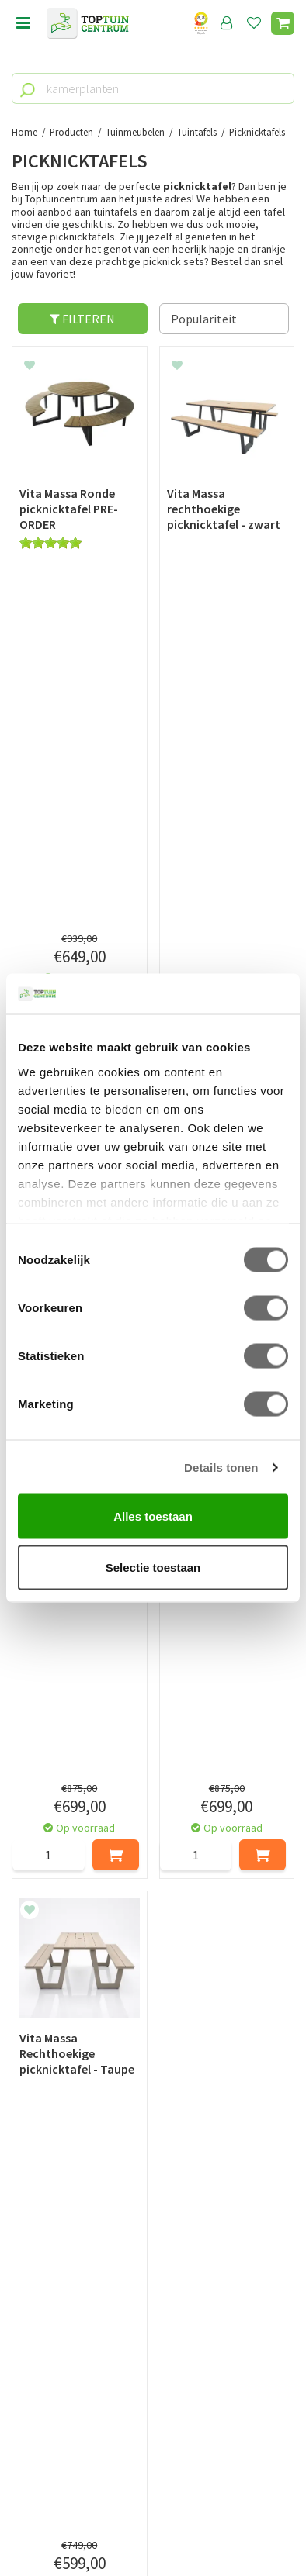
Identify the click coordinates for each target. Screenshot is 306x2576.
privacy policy (232, 2139)
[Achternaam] (225, 2178)
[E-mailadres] (153, 2216)
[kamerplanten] (153, 88)
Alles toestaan (153, 1516)
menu (23, 23)
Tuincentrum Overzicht (153, 2529)
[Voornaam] (82, 2178)
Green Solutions (153, 2512)
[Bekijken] (282, 23)
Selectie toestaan (153, 1566)
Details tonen (221, 1466)
